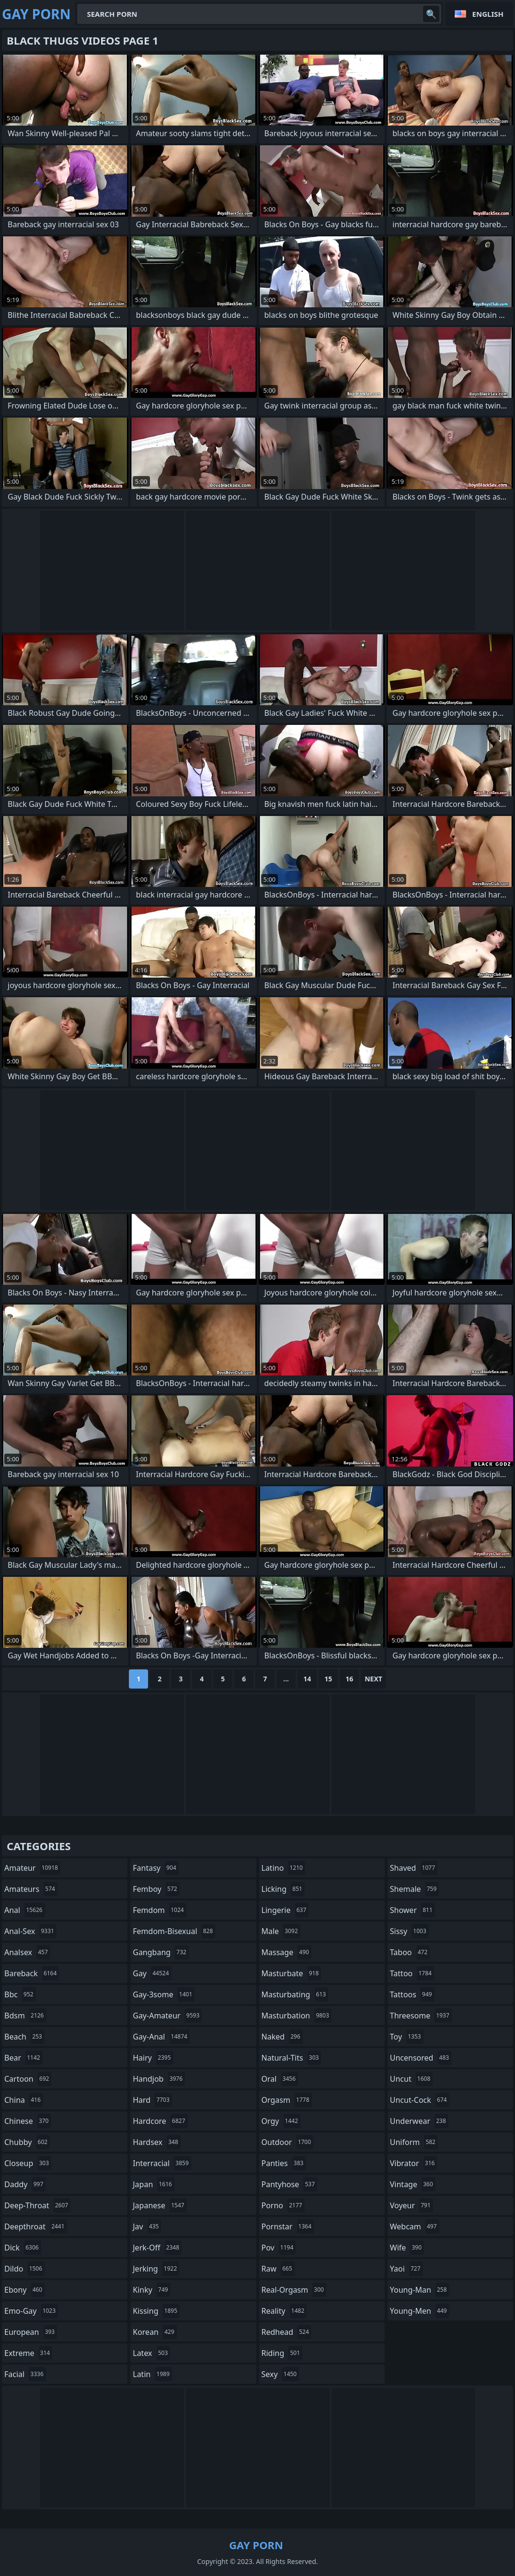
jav (147, 2226)
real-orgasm (294, 2290)
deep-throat (37, 2205)
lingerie (285, 1910)
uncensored (420, 2058)
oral (280, 2079)
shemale (414, 1889)
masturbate (291, 1973)
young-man (419, 2290)
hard (152, 2100)
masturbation (297, 2015)
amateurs (30, 1889)
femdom (159, 1910)
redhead (286, 2332)
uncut (411, 2079)
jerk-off (157, 2247)
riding (282, 2353)
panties (284, 2163)
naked (282, 2036)
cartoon (27, 2079)
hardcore (160, 2121)
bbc (20, 1994)
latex (151, 2353)
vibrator (413, 2163)
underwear (419, 2121)
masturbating (295, 1994)
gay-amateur (167, 2015)
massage (286, 1952)
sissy (409, 1931)
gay (152, 1973)
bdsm (25, 2015)
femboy (156, 1889)
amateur (32, 1868)
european (30, 2332)
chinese (27, 2121)
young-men (419, 2311)
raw (278, 2268)
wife (407, 2247)
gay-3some (164, 1994)
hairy (153, 2058)
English (488, 14)
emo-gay (31, 2311)
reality (284, 2311)
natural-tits (291, 2058)
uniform (414, 2142)
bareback (31, 1973)
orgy (281, 2121)
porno (283, 2205)
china (23, 2100)
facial (25, 2374)
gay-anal (161, 2036)
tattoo (412, 1973)
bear (23, 2058)
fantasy (156, 1868)
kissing (156, 2311)
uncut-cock (419, 2100)
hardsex (157, 2142)
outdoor (288, 2142)
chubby (27, 2142)
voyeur (411, 2205)
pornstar (288, 2226)
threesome (421, 2015)
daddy (25, 2184)
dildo (24, 2268)
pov (279, 2247)
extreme (28, 2353)
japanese (159, 2205)
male (281, 1931)
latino (283, 1868)
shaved (413, 1868)
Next (373, 1678)
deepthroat (35, 2226)
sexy (280, 2374)
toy (406, 2036)
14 (307, 1678)
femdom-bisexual (174, 1931)
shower (412, 1910)
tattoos (412, 1994)
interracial (162, 2163)
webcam (414, 2226)
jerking (156, 2268)
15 (328, 1678)
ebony (24, 2290)
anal (24, 1910)
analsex (27, 1952)
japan (153, 2184)
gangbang (161, 1952)
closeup (27, 2163)
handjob (159, 2079)
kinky (151, 2290)
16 (349, 1678)
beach (24, 2036)
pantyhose (290, 2184)
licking (283, 1889)
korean (155, 2332)
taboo (410, 1952)
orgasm (287, 2100)
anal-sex (30, 1931)
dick (22, 2247)
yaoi (406, 2268)
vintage (412, 2184)
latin (152, 2374)
